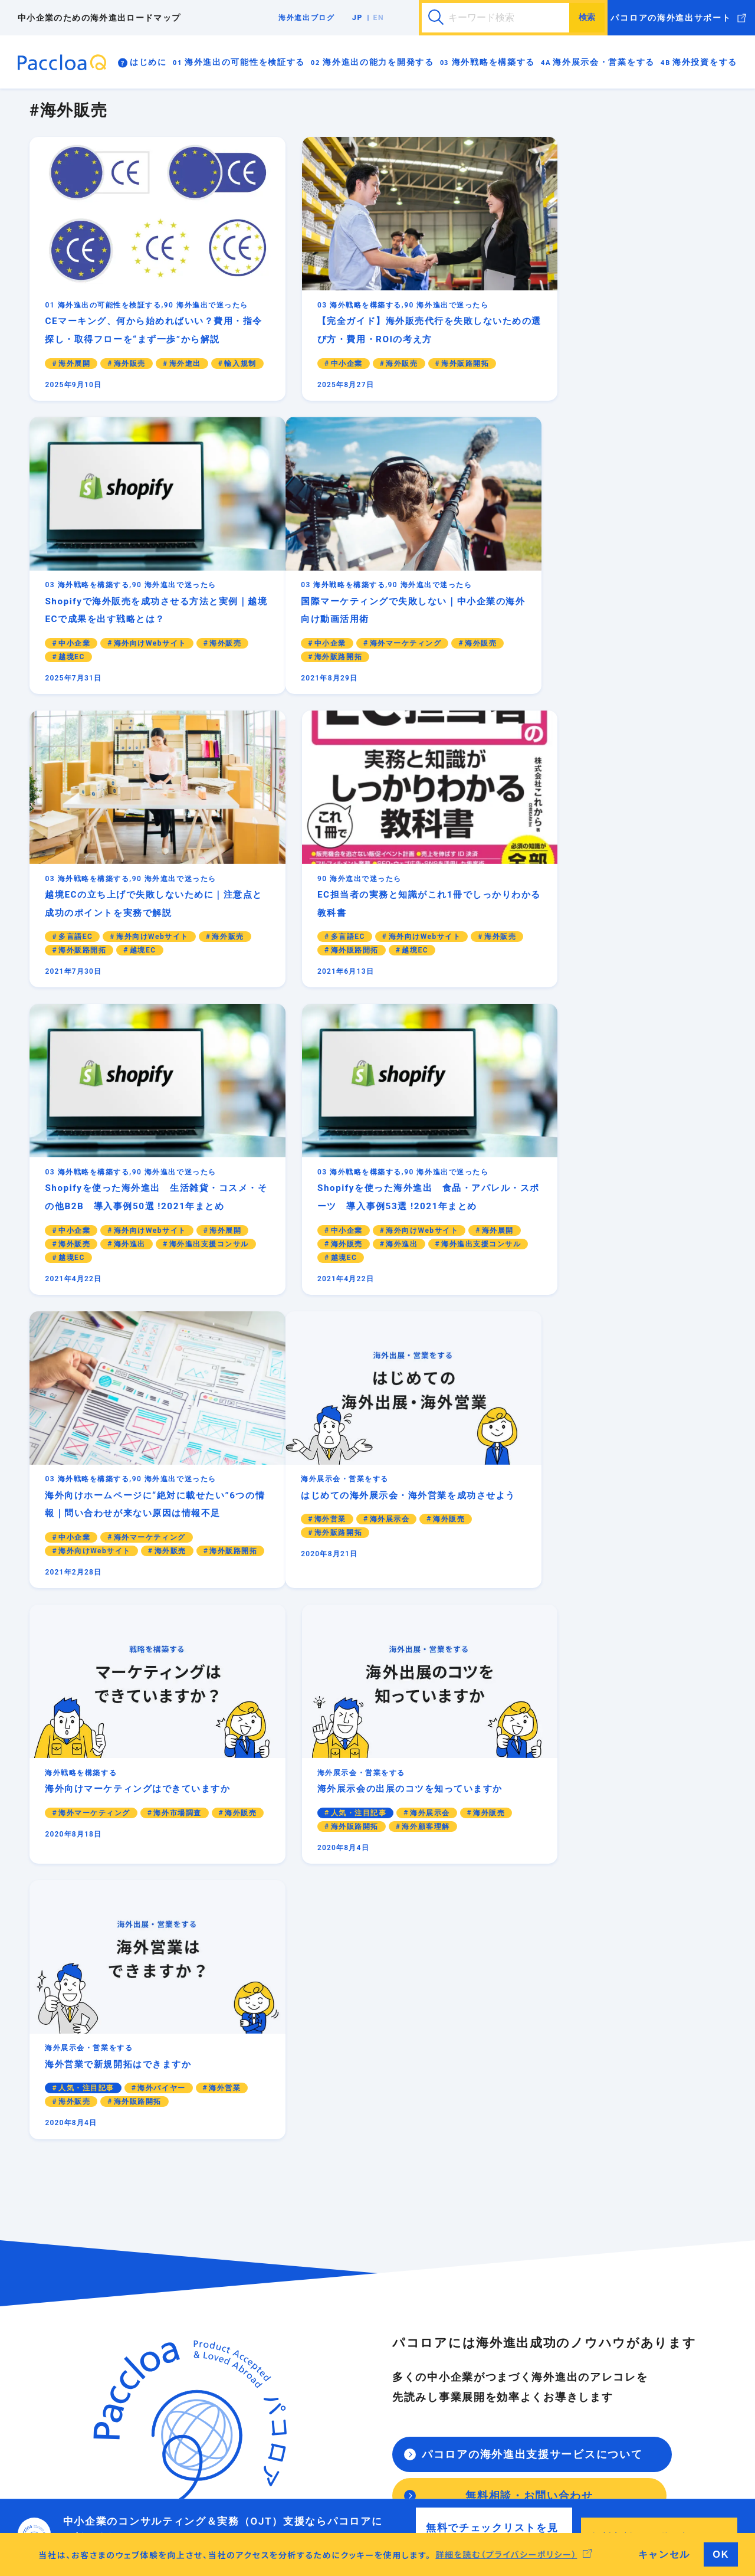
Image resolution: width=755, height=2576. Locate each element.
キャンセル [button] (664, 2554)
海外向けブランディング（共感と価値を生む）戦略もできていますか (398, 2255)
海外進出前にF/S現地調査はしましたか (393, 2443)
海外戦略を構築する (493, 62)
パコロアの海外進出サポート (670, 17)
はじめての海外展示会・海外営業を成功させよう (403, 2324)
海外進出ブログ (306, 18)
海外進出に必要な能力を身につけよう (170, 2386)
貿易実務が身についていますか (158, 2401)
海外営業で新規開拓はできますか (383, 2360)
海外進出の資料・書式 (614, 2220)
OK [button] (721, 2554)
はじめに (148, 62)
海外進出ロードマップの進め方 (158, 2206)
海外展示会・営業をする (604, 62)
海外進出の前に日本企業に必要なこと (170, 2220)
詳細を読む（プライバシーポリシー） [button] (506, 2554)
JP (357, 18)
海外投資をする (704, 62)
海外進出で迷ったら (607, 2206)
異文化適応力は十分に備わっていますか (175, 2429)
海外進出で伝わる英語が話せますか (170, 2415)
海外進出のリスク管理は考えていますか (175, 2303)
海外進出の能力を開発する (378, 62)
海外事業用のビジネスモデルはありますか (178, 2289)
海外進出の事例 (599, 2234)
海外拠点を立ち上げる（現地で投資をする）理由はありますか (403, 2422)
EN (379, 18)
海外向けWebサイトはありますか (383, 2234)
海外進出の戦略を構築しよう (374, 2206)
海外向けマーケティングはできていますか (398, 2220)
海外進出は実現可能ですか (150, 2275)
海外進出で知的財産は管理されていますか (178, 2317)
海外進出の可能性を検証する (245, 62)
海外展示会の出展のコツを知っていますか (398, 2346)
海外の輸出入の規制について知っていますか (183, 2332)
